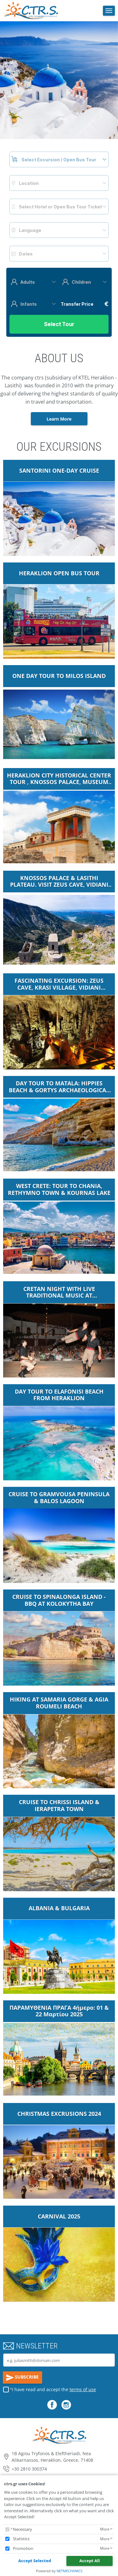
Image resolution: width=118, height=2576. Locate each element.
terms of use (83, 2389)
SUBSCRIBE (22, 2377)
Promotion (23, 2548)
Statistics (21, 2538)
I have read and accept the (54, 2389)
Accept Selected (34, 2560)
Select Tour (59, 324)
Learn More (59, 419)
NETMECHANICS (69, 2570)
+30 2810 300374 (29, 2469)
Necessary (22, 2529)
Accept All (89, 2560)
